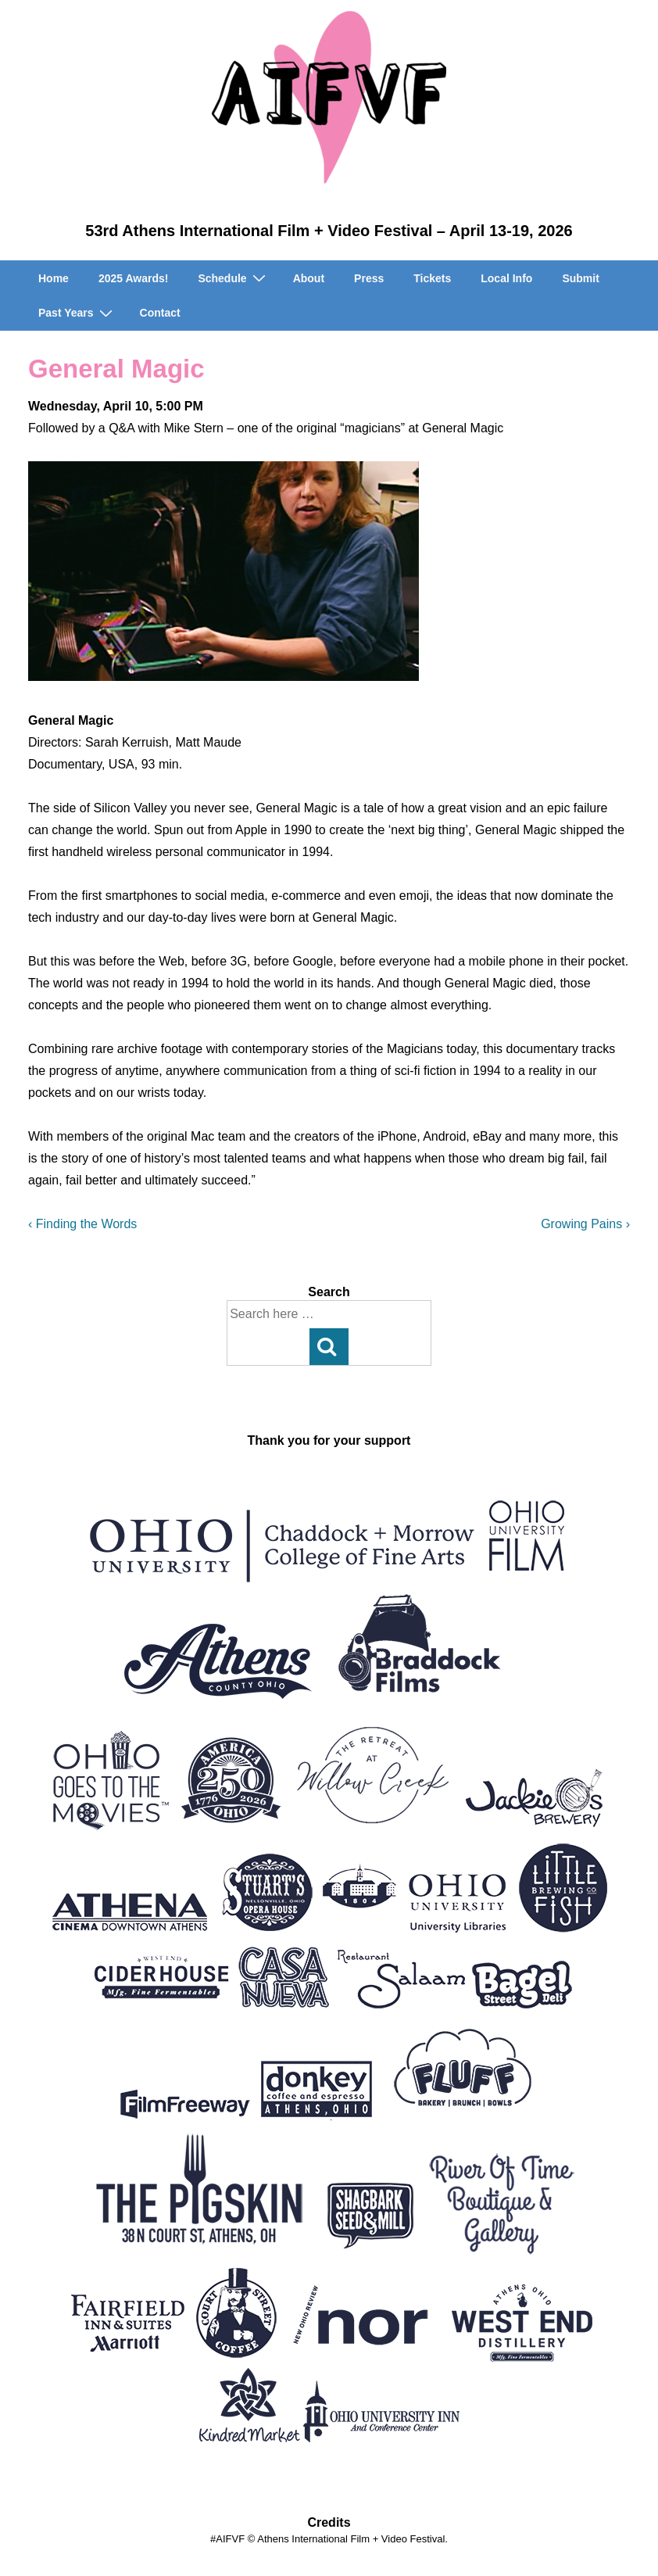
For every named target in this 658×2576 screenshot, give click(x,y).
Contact (160, 312)
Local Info (506, 278)
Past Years (77, 313)
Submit (580, 278)
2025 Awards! (133, 278)
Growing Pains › (585, 1224)
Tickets (432, 278)
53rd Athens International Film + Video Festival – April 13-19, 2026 (328, 230)
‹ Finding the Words (82, 1224)
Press (369, 278)
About (308, 278)
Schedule (233, 278)
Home (53, 278)
